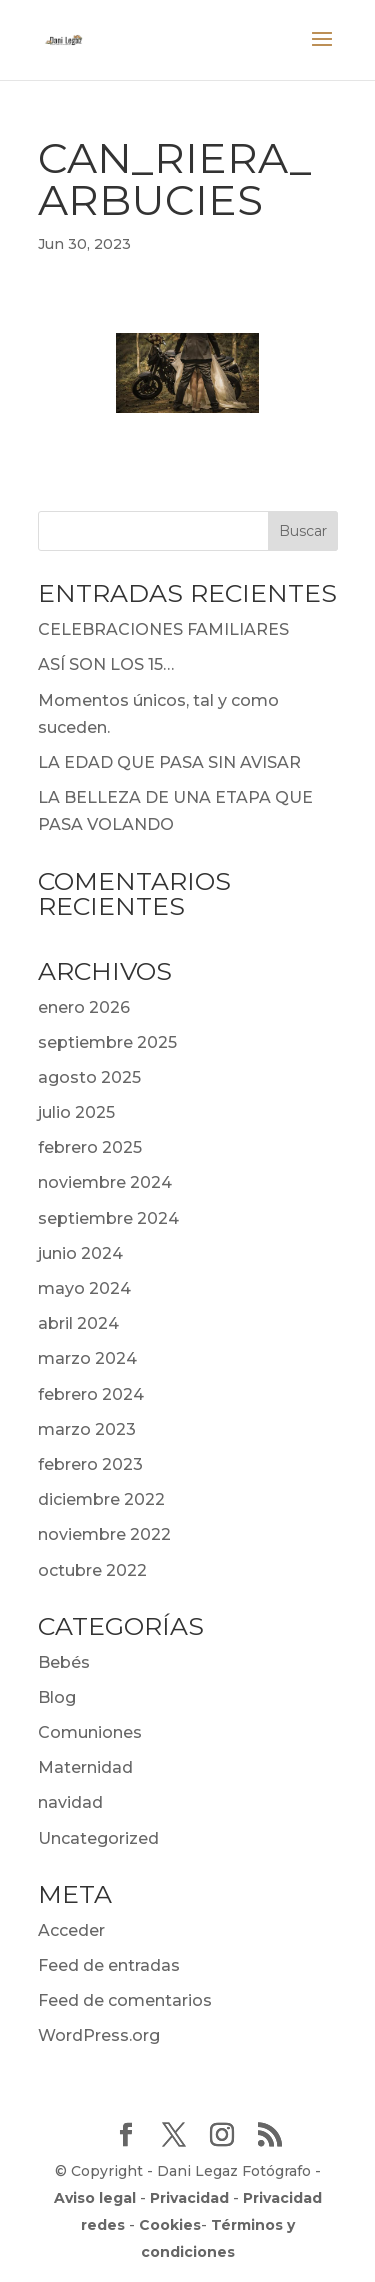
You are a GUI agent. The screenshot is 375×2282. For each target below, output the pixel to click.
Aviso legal (95, 2198)
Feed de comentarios (125, 2000)
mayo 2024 (84, 1288)
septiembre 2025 (107, 1042)
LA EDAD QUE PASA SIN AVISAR (169, 762)
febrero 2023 (90, 1464)
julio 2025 (76, 1112)
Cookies (170, 2225)
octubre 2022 (92, 1570)
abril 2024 (78, 1323)
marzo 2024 (87, 1358)
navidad (70, 1802)
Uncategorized (98, 1838)
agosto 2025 (89, 1077)
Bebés (64, 1662)
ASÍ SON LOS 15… (106, 664)
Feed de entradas (109, 1965)
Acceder (71, 1930)
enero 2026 (84, 1007)
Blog (57, 1697)
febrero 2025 (90, 1147)
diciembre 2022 (101, 1499)
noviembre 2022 (104, 1534)
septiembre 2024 (108, 1218)
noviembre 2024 (105, 1182)
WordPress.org (99, 2035)
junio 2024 (80, 1253)
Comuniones (90, 1732)
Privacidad (189, 2198)
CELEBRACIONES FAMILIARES (163, 629)
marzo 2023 (87, 1429)
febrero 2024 (91, 1394)
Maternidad (85, 1767)
